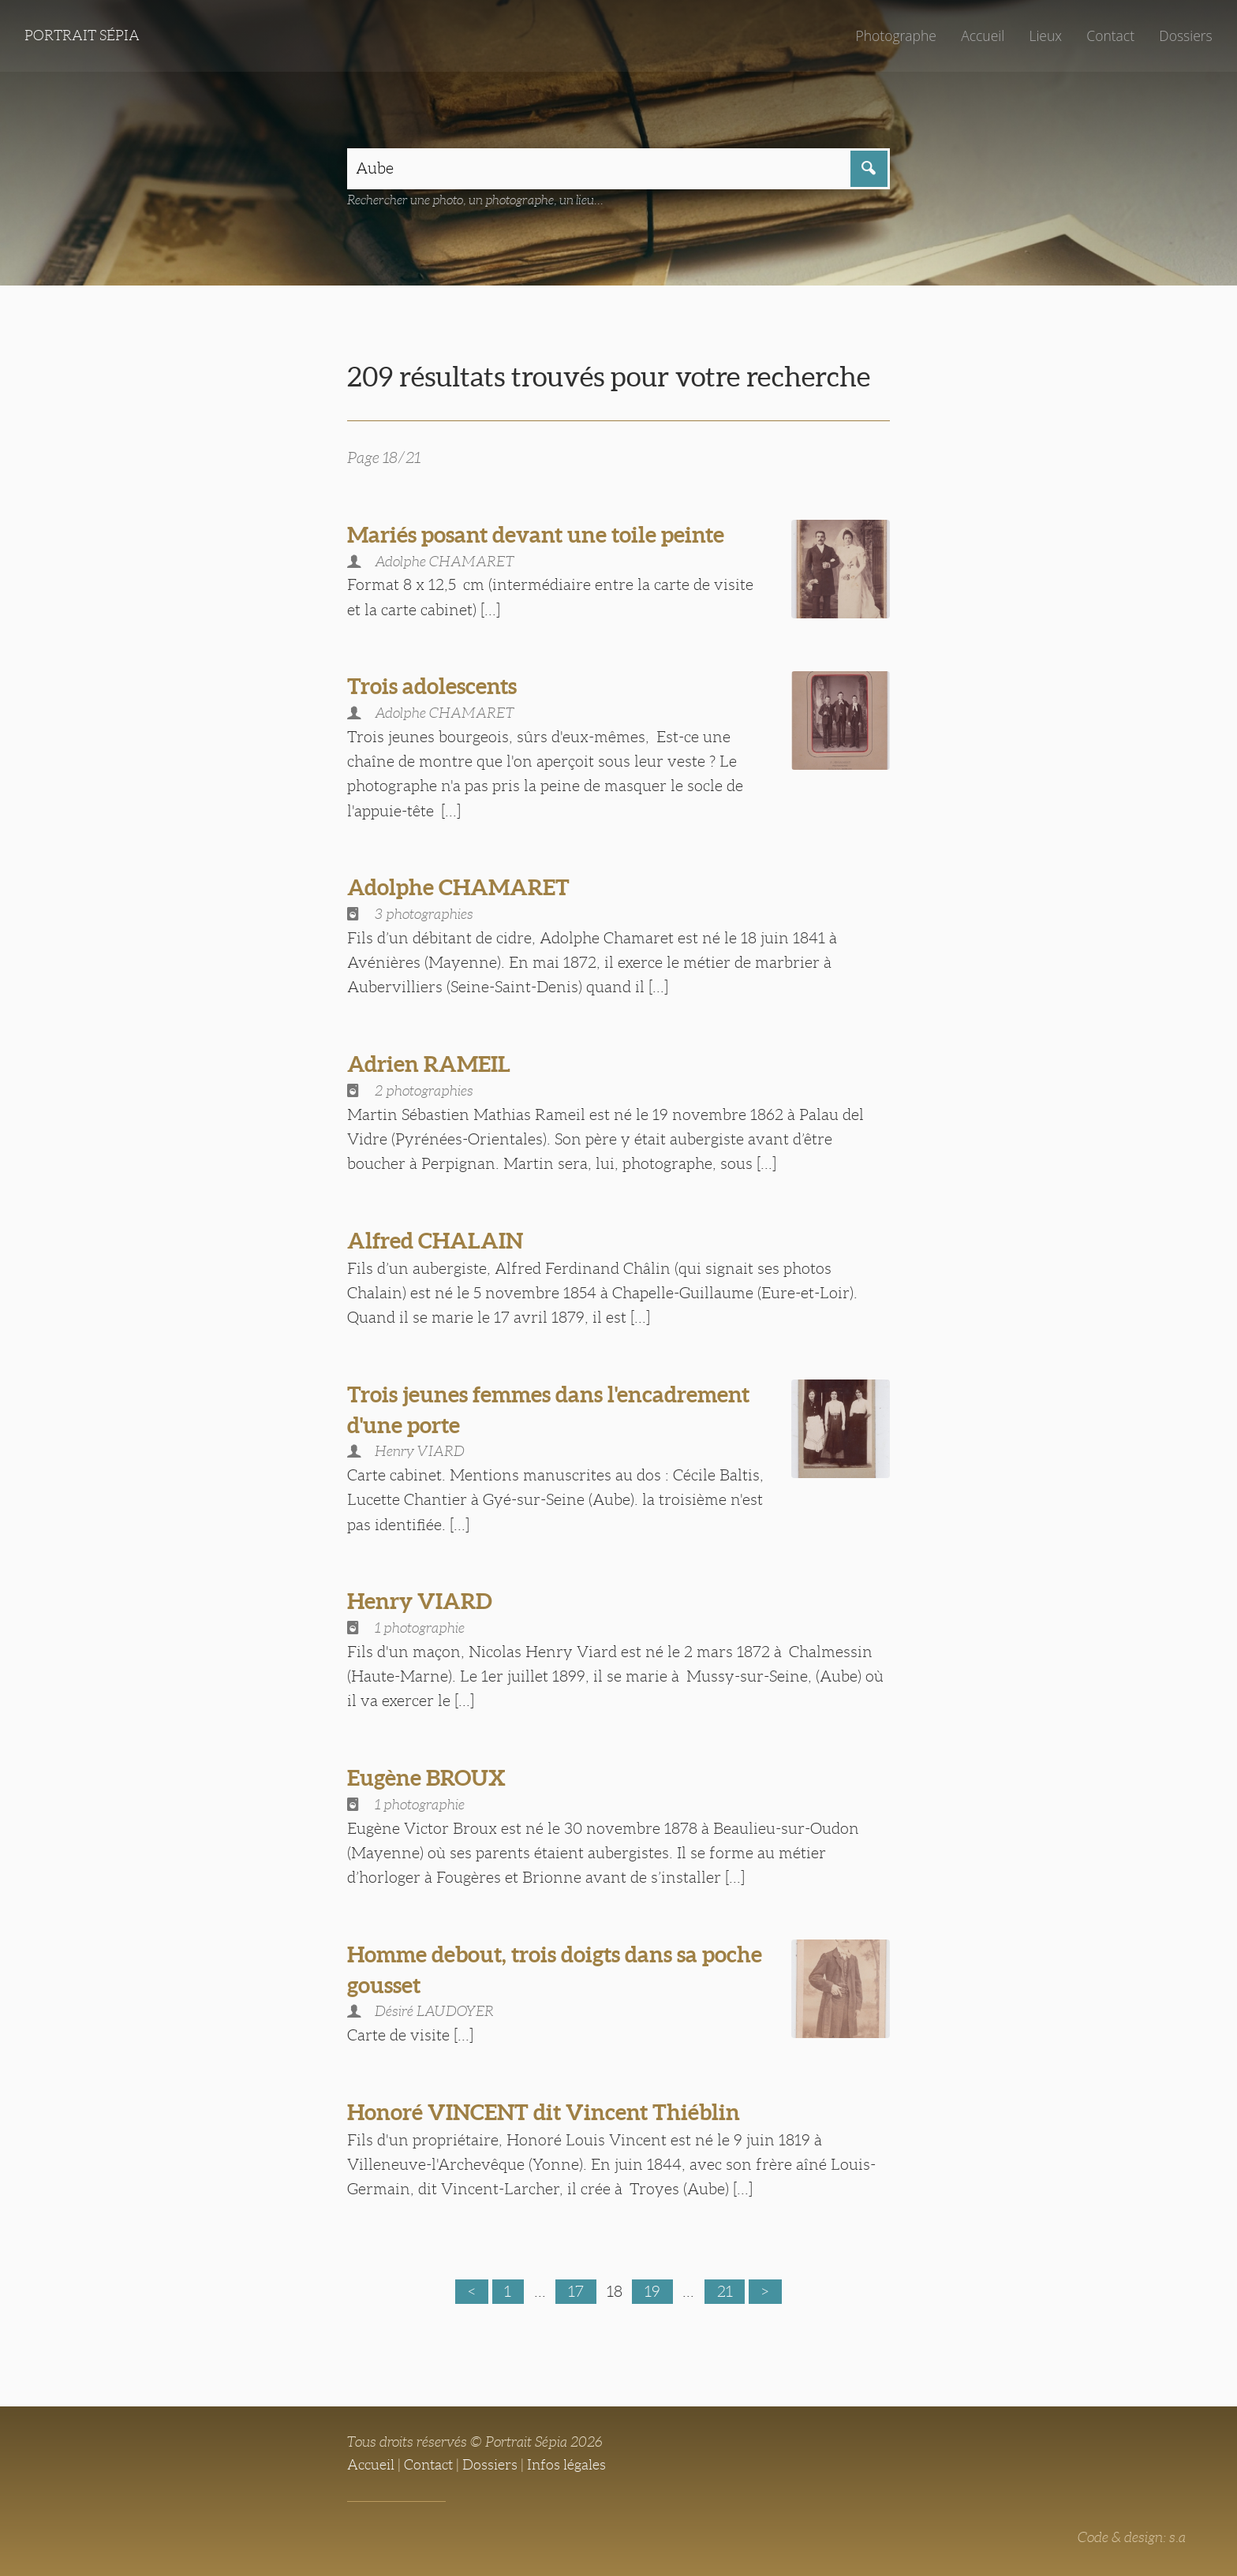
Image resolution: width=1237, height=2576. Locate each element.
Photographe (895, 35)
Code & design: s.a (1132, 2537)
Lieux (1045, 35)
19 (652, 2291)
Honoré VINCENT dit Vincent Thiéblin (543, 2112)
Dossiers (1185, 35)
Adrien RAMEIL (428, 1064)
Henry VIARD (419, 1601)
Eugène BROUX (426, 1777)
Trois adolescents (432, 686)
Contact (1110, 35)
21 (725, 2291)
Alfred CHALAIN (435, 1240)
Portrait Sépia (82, 35)
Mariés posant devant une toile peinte (535, 534)
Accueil (982, 35)
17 (576, 2291)
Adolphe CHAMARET (458, 887)
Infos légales (566, 2465)
